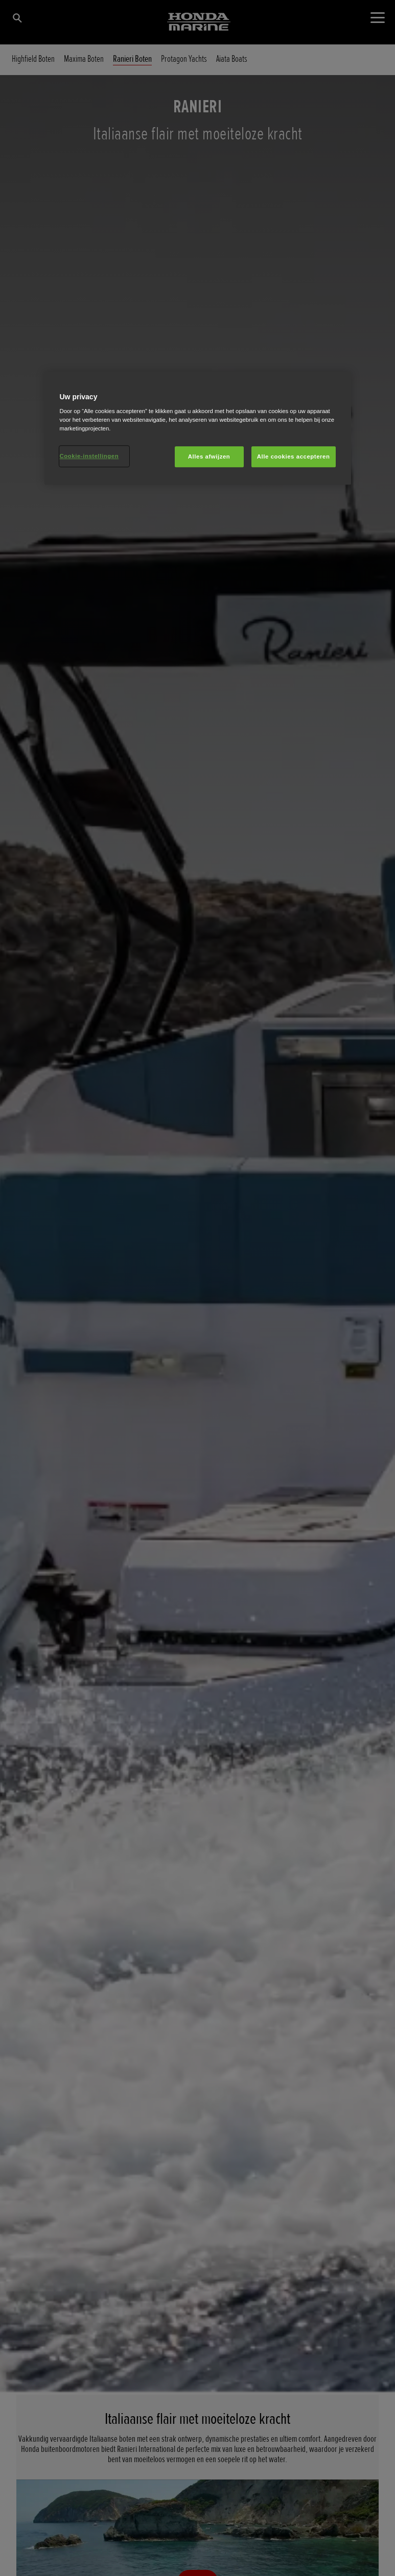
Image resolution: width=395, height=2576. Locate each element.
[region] (197, 428)
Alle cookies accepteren (293, 456)
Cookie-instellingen (89, 456)
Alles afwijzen (209, 456)
